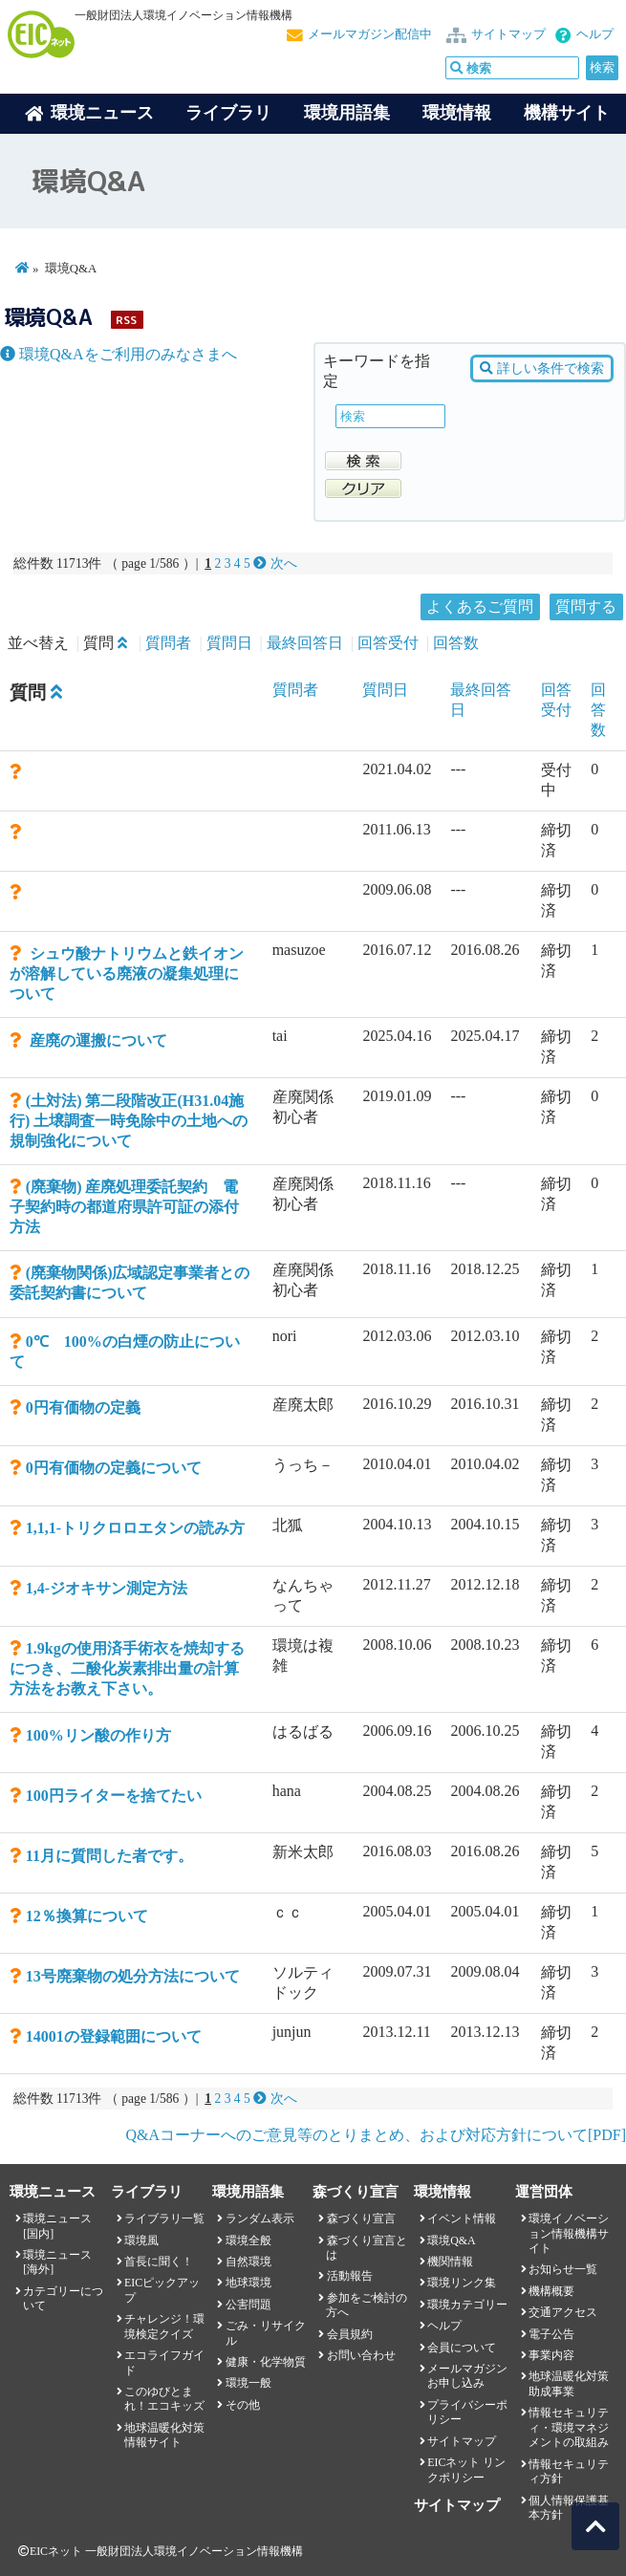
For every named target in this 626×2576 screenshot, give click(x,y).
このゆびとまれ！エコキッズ (164, 2399)
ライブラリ (228, 112)
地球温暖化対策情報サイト (164, 2435)
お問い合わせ (361, 2355)
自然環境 (248, 2261)
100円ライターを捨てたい (114, 1795)
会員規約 (350, 2334)
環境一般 (248, 2383)
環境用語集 (347, 112)
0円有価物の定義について (114, 1468)
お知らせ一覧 (563, 2269)
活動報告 (350, 2276)
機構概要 (551, 2291)
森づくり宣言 (361, 2218)
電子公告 (551, 2334)
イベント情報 (461, 2218)
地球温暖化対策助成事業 (569, 2383)
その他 (243, 2405)
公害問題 (248, 2304)
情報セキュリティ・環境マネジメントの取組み (569, 2427)
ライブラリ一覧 (164, 2218)
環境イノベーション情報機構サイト (569, 2233)
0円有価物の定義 (83, 1407)
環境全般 (248, 2240)
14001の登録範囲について (114, 2036)
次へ (274, 563)
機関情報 (450, 2261)
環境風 (141, 2240)
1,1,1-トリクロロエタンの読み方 (135, 1528)
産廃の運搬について (96, 1040)
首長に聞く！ (158, 2261)
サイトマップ (508, 34)
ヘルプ (595, 34)
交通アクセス (563, 2312)
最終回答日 (305, 643)
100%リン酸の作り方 (98, 1735)
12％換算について (87, 1916)
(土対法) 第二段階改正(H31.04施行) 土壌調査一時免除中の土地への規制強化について (129, 1121)
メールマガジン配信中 (370, 34)
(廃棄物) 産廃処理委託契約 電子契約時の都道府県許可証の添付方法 (124, 1207)
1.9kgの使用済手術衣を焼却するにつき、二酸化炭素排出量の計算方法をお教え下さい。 (127, 1668)
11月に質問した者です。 (109, 1856)
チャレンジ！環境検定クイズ (164, 2326)
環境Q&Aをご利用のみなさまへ (118, 354)
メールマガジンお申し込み (467, 2376)
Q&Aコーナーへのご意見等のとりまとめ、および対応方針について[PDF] (375, 2135)
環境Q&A (451, 2240)
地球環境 (248, 2282)
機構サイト (567, 112)
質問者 (168, 643)
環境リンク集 (461, 2282)
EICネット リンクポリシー (466, 2469)
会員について (461, 2347)
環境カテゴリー (467, 2304)
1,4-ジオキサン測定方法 (106, 1588)
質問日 (229, 643)
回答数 (456, 643)
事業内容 (551, 2355)
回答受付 (388, 643)
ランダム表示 (260, 2218)
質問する (585, 606)
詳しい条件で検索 (541, 368)
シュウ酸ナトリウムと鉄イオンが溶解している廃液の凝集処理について (127, 973)
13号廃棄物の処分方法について (133, 1976)
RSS (126, 320)
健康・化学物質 (266, 2362)
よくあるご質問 (479, 606)
